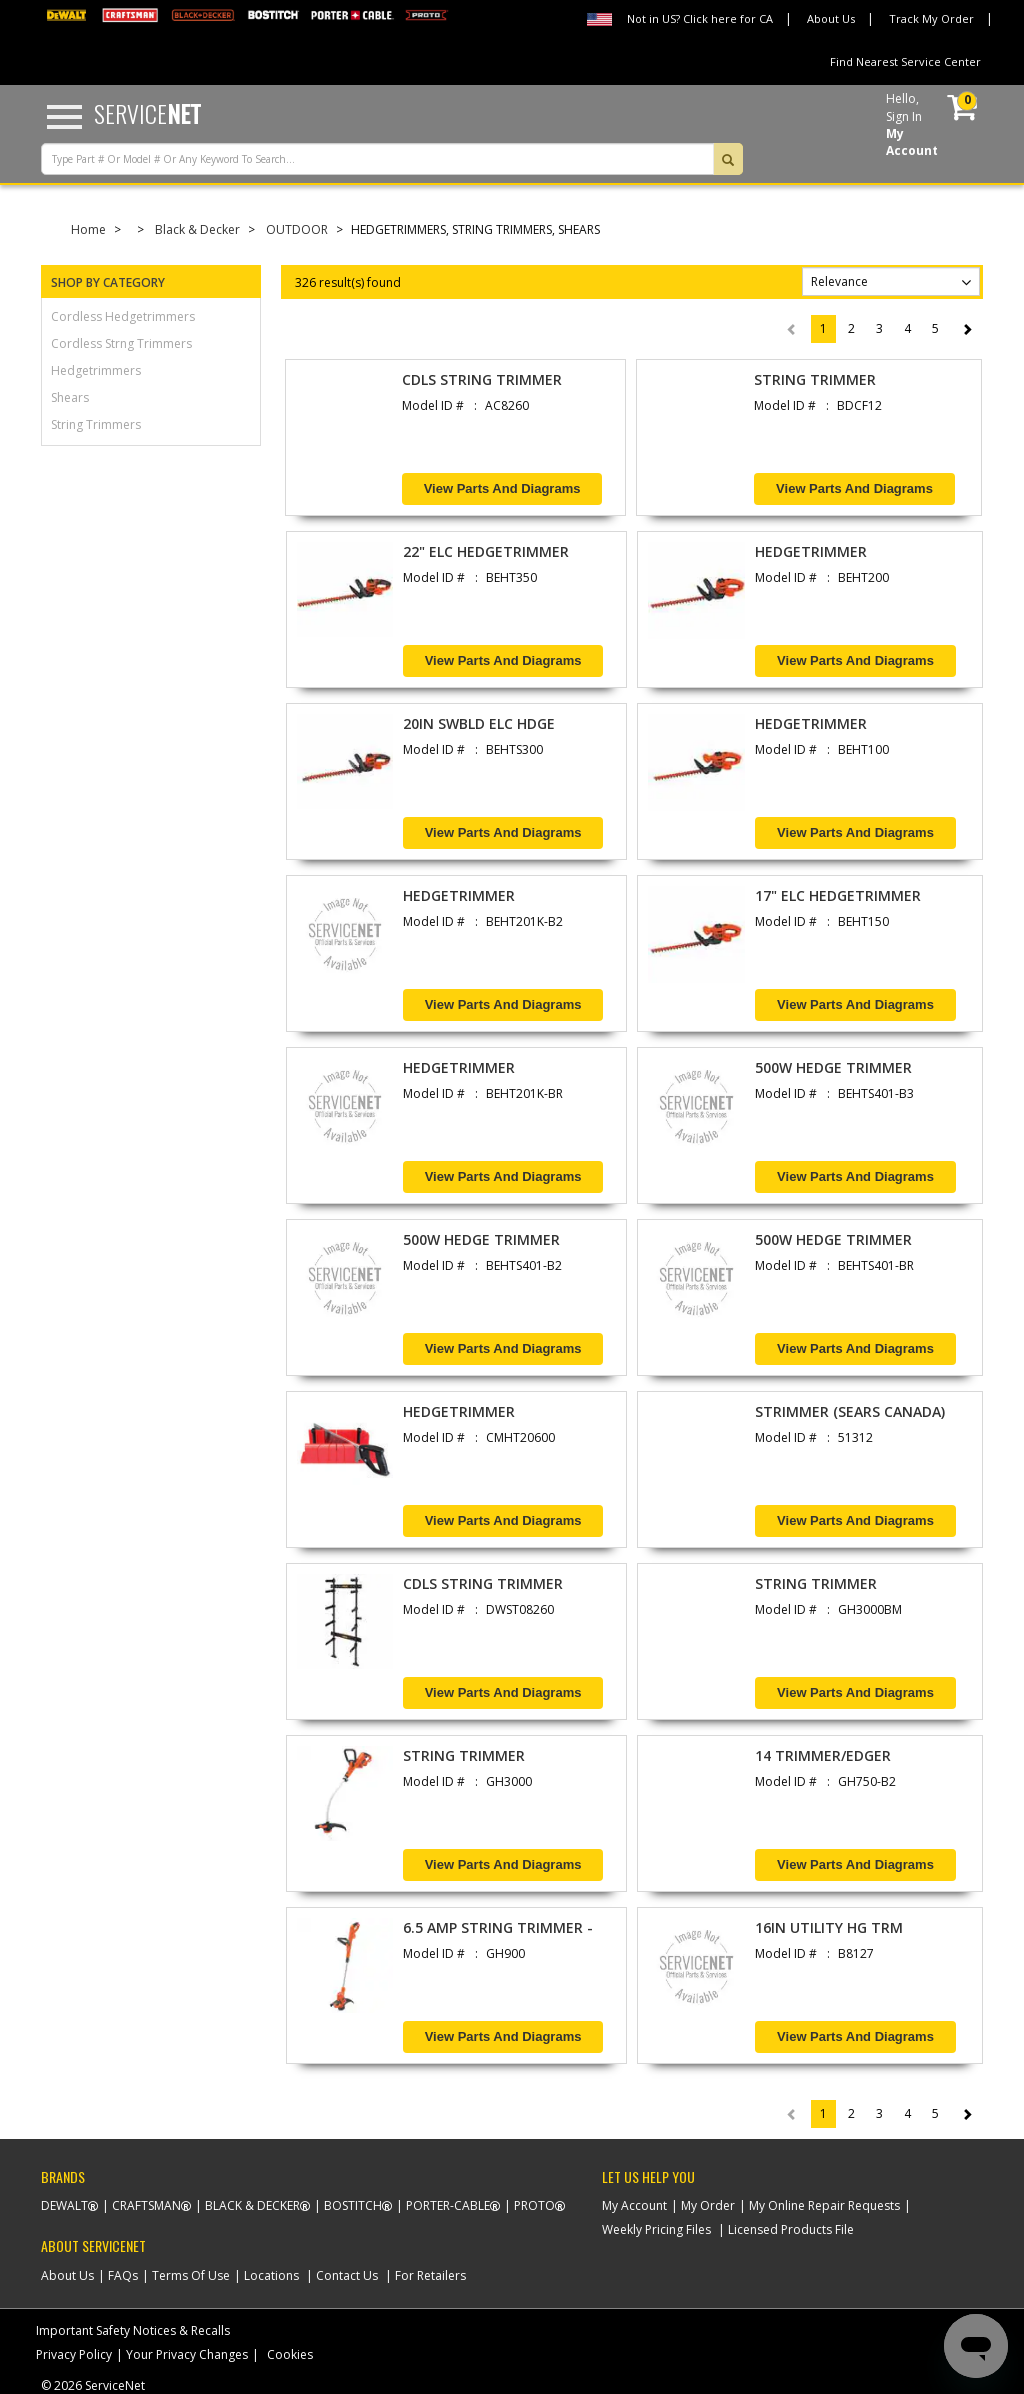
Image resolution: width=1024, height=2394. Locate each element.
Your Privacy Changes (187, 2354)
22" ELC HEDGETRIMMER (486, 551)
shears (70, 397)
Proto (534, 2205)
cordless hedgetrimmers (123, 316)
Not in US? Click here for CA (700, 18)
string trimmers (96, 424)
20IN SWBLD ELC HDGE (479, 723)
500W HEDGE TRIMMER (833, 1067)
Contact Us (347, 2275)
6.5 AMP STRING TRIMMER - (498, 1927)
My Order (708, 2205)
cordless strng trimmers (121, 343)
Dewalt (64, 2205)
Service (147, 113)
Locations (271, 2275)
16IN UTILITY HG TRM (829, 1927)
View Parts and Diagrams (502, 488)
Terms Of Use (191, 2275)
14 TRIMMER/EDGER (823, 1755)
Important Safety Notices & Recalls (133, 2330)
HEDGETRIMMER (811, 551)
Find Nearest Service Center (905, 61)
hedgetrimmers (96, 370)
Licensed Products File (791, 2229)
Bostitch (353, 2205)
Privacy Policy (74, 2354)
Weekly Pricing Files (656, 2229)
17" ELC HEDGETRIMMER (838, 895)
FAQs (123, 2275)
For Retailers (430, 2275)
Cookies (290, 2354)
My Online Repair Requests (824, 2205)
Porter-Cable (448, 2205)
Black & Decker (197, 229)
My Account (634, 2205)
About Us (831, 18)
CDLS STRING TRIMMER (482, 379)
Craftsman (146, 2205)
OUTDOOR (297, 229)
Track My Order (931, 18)
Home (88, 229)
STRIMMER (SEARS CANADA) (850, 1411)
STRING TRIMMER (815, 379)
